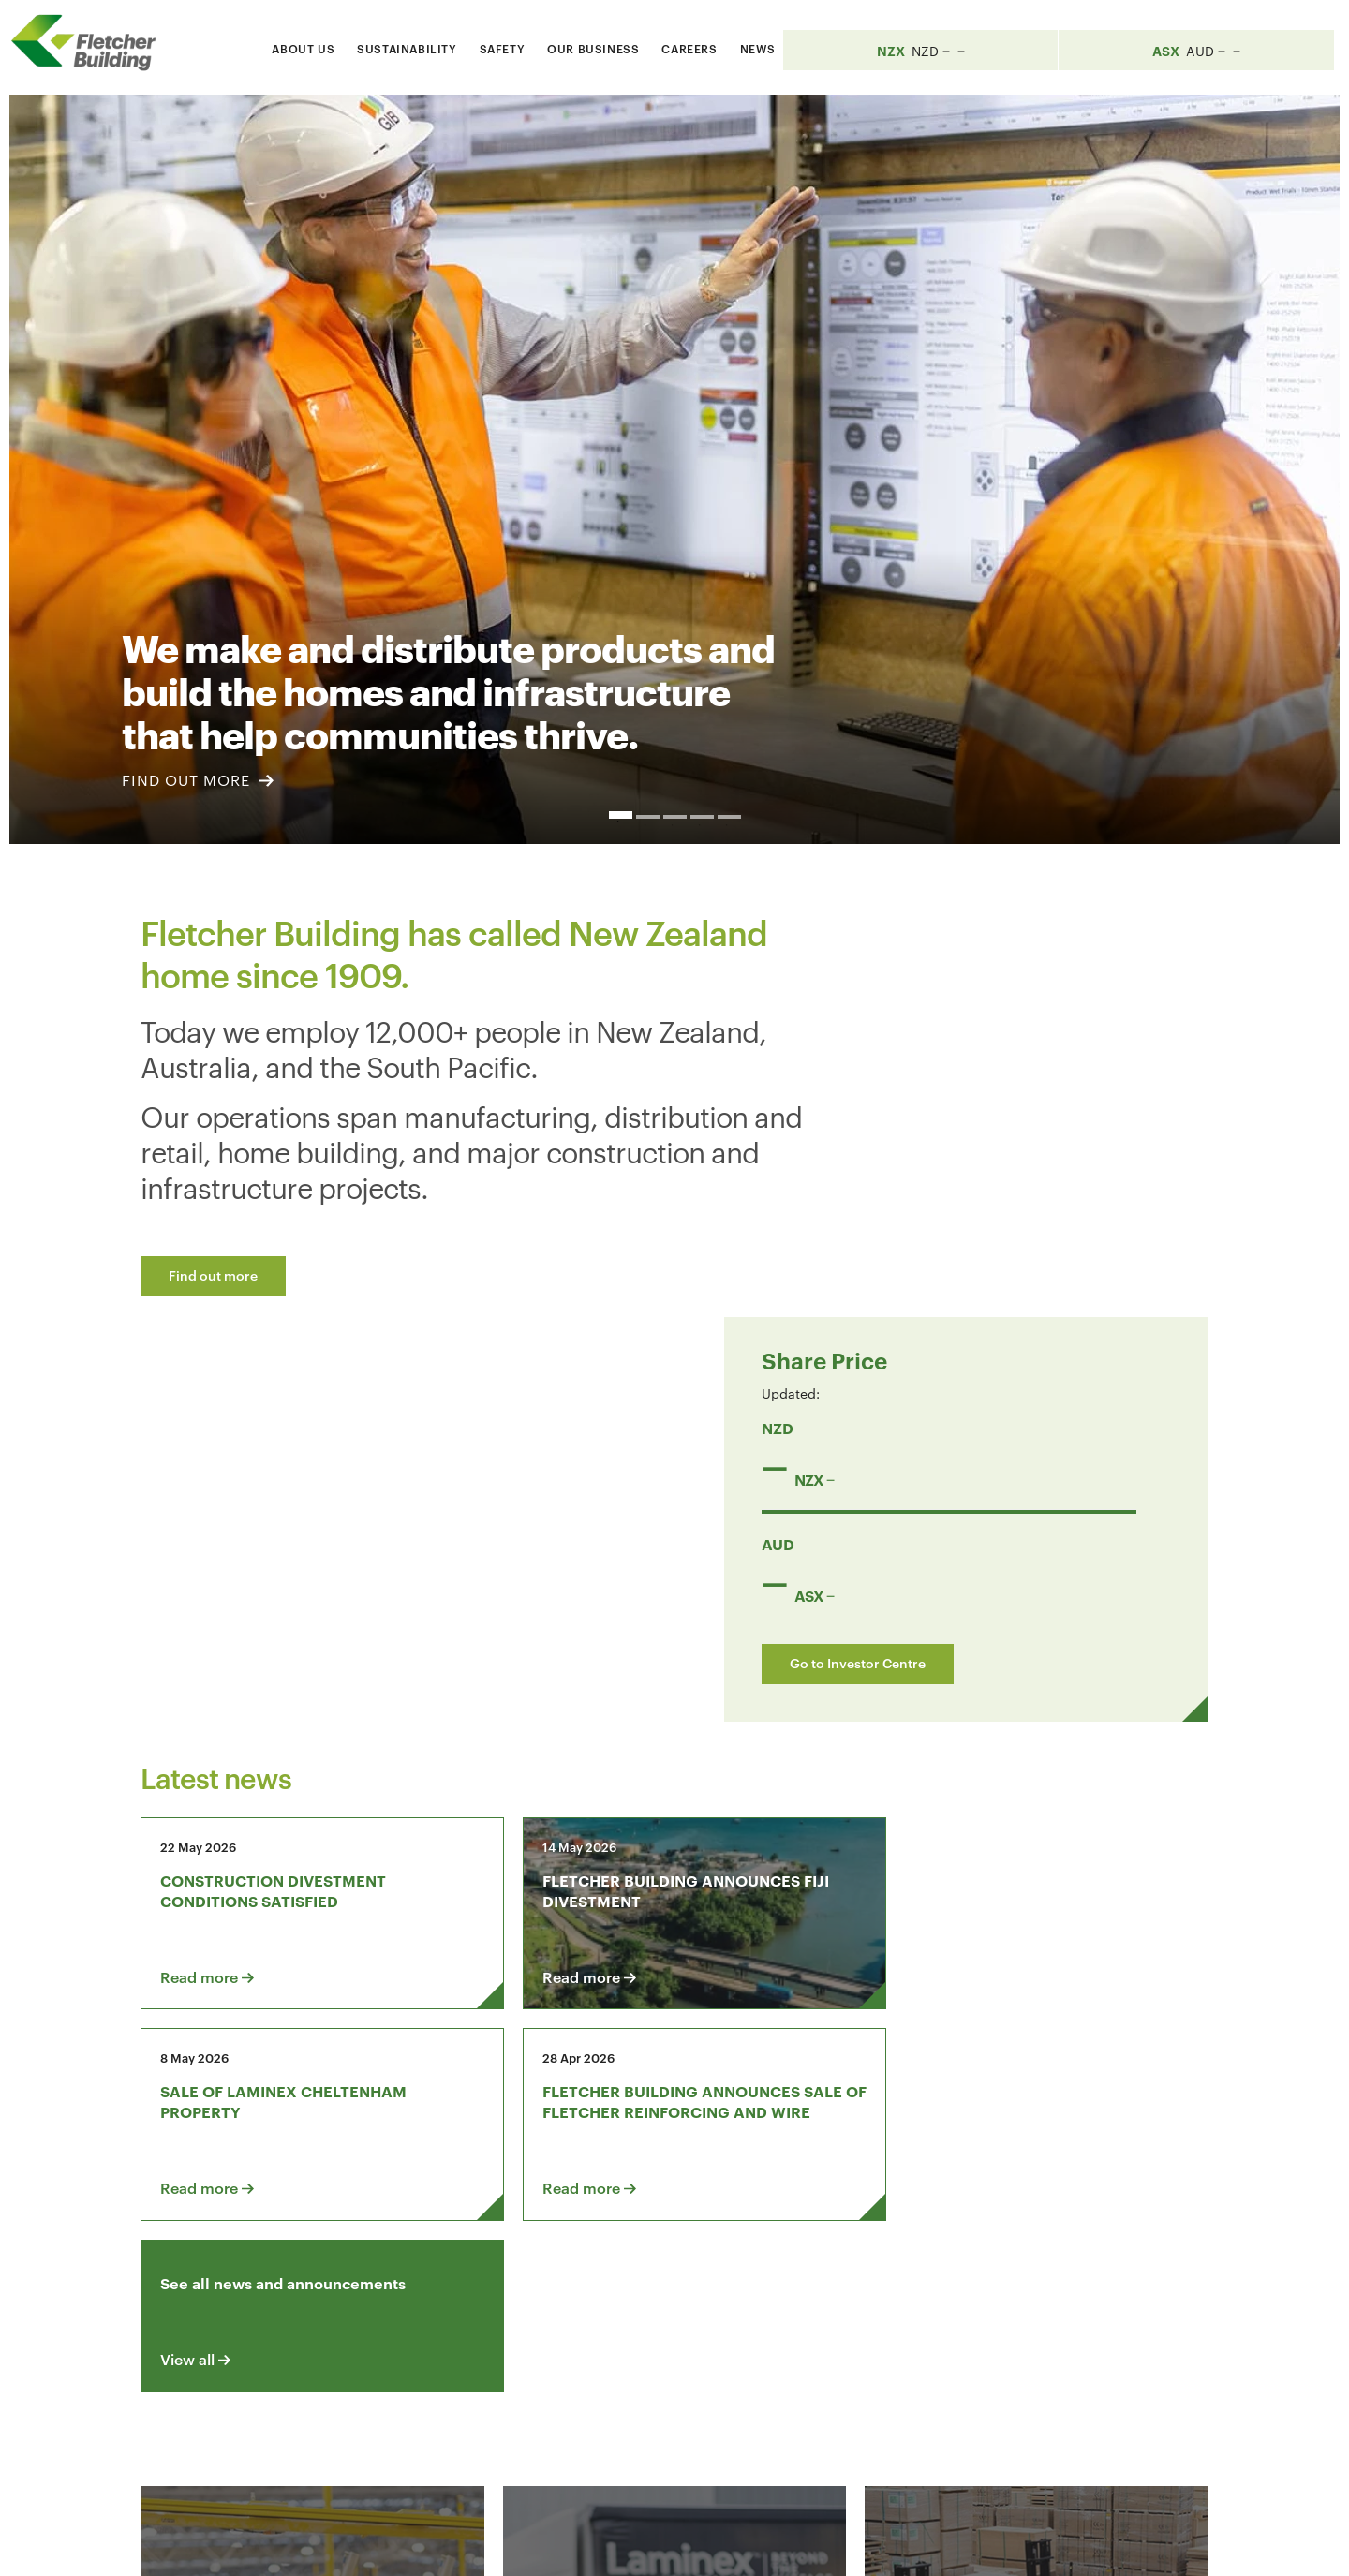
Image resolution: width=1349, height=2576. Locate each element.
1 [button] (620, 815)
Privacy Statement (982, 2545)
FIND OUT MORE (198, 780)
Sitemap (1088, 2545)
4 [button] (702, 817)
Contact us (288, 2326)
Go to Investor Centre (991, 1255)
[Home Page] (93, 43)
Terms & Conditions (837, 2545)
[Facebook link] (909, 2326)
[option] (674, 469)
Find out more (213, 1274)
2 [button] (648, 817)
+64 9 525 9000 (291, 2459)
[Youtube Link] (1016, 2326)
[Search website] (941, 45)
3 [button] (675, 817)
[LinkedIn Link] (963, 2326)
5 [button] (729, 817)
